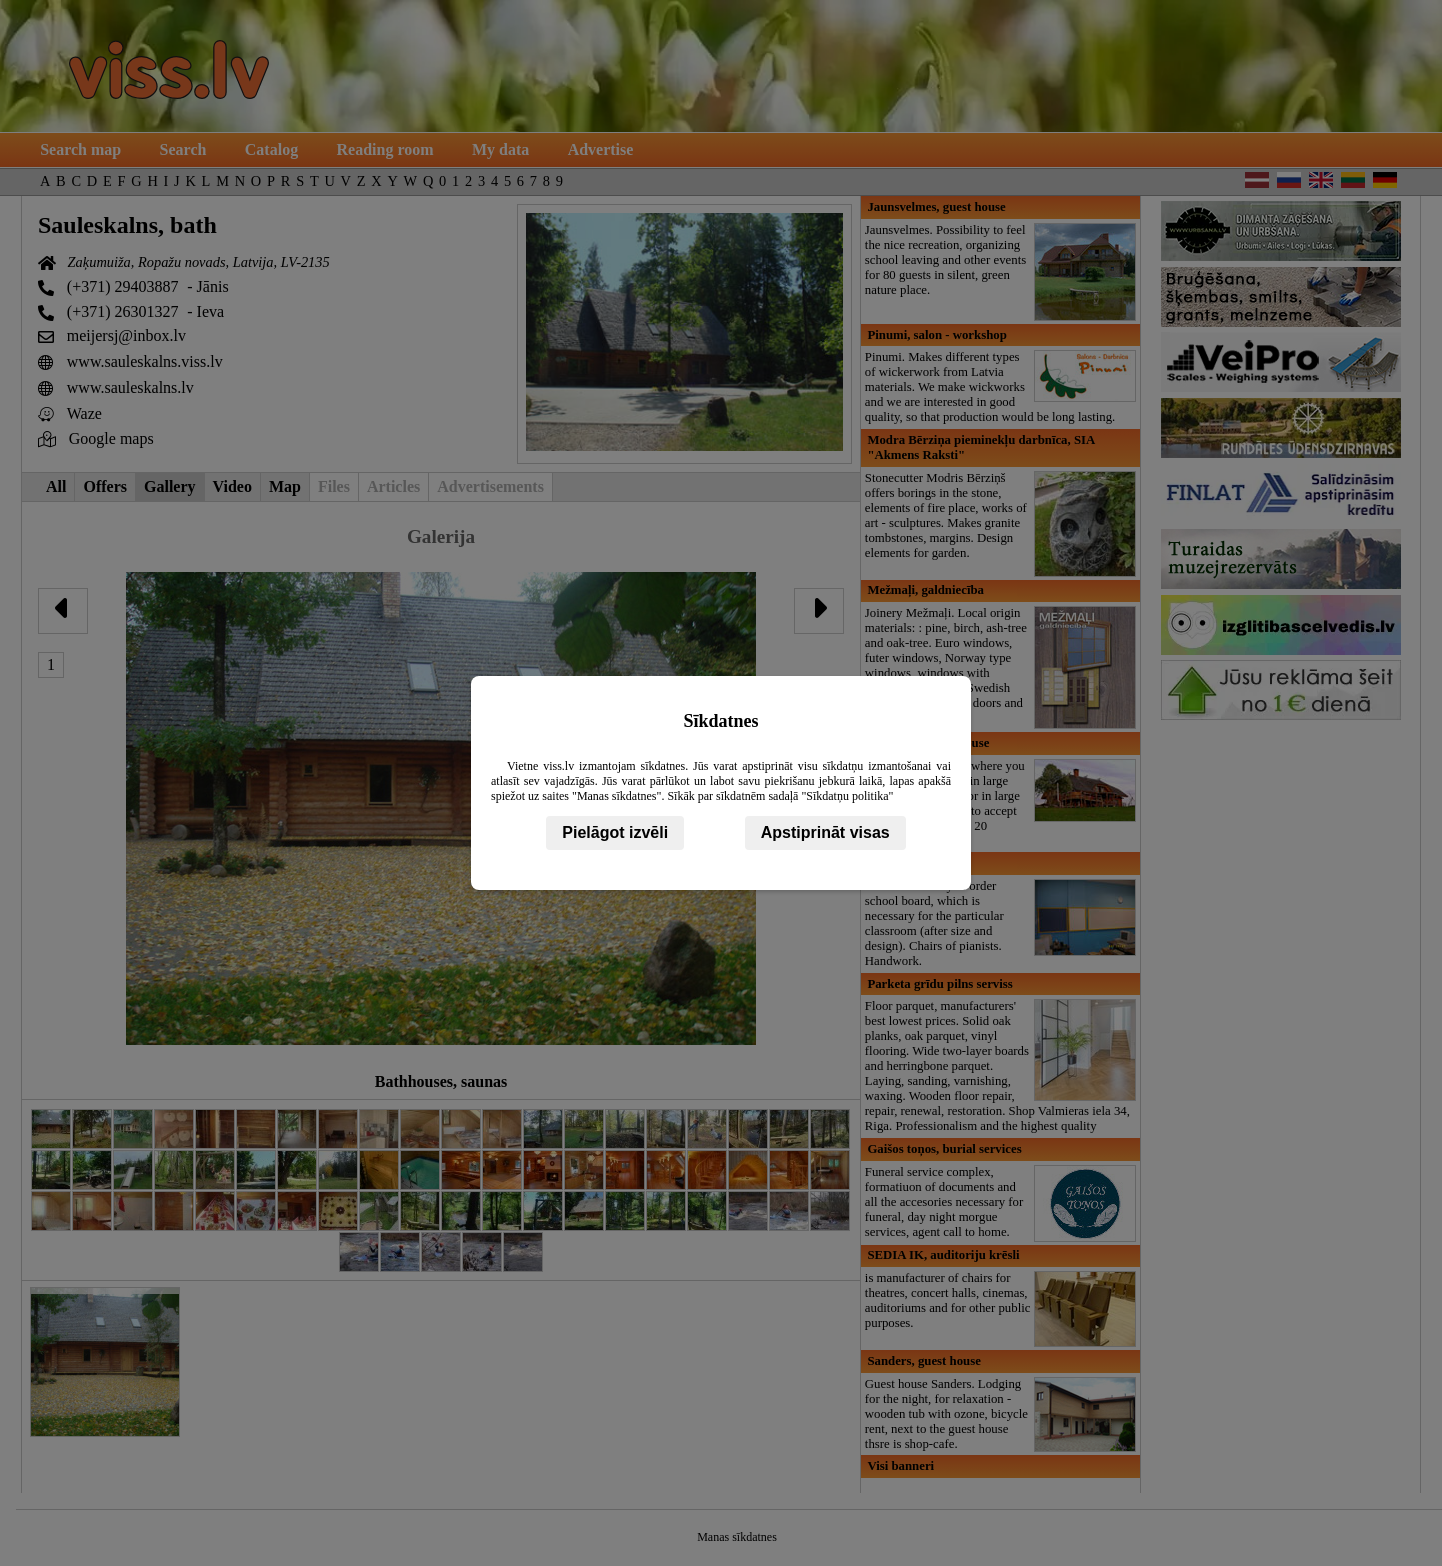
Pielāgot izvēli (615, 832)
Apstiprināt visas (825, 832)
